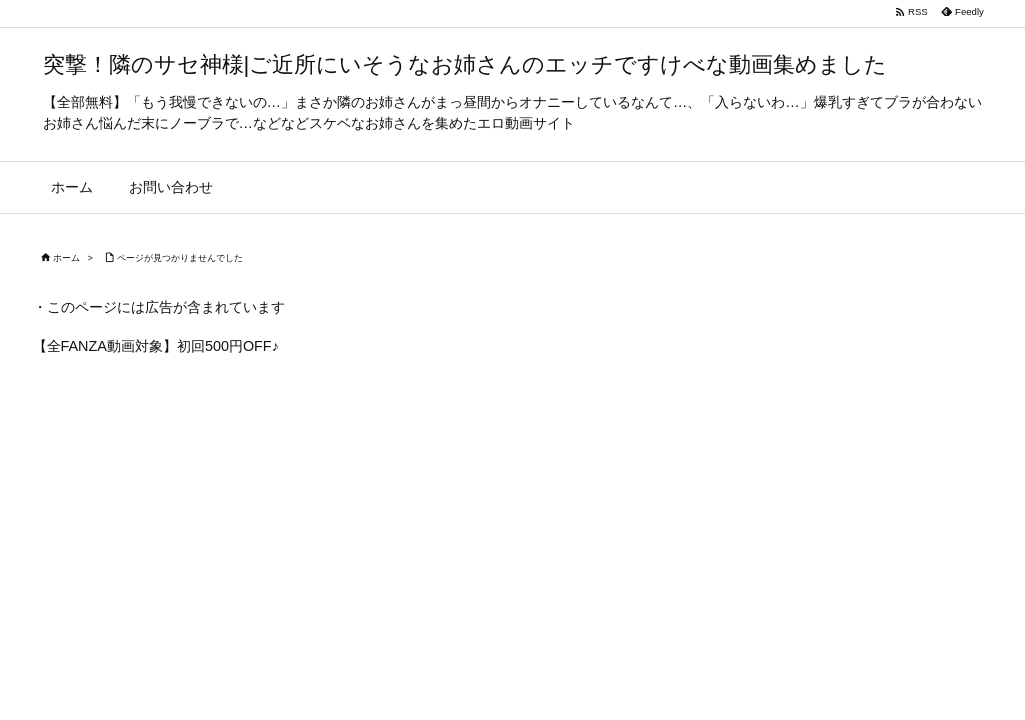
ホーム (66, 258)
